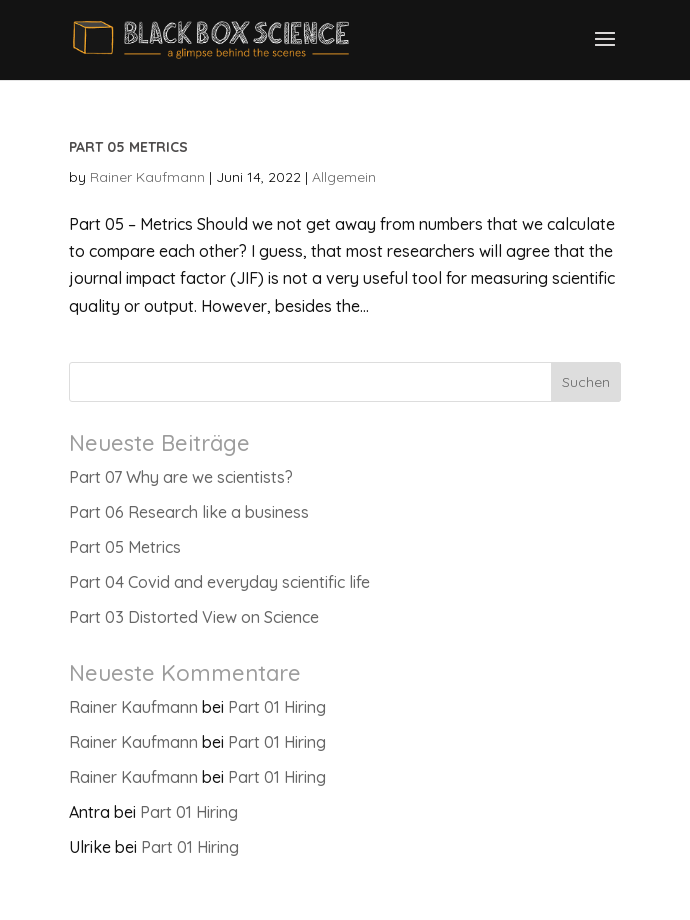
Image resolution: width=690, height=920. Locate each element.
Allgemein (344, 177)
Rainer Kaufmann (147, 177)
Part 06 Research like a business (189, 512)
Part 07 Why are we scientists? (181, 477)
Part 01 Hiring (277, 707)
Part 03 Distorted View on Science (194, 617)
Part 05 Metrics (128, 147)
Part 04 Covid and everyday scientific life (219, 582)
